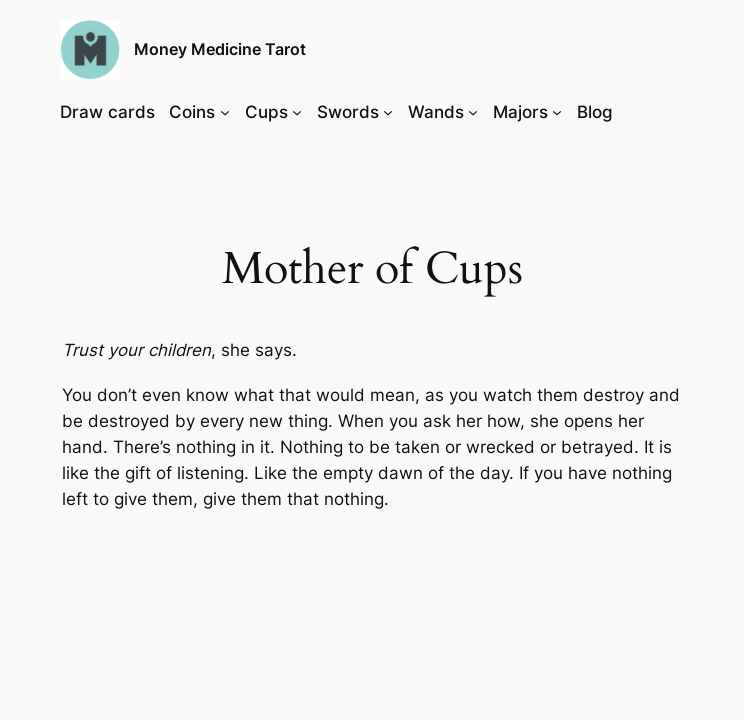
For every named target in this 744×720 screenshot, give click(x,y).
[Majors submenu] (557, 112)
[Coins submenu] (225, 112)
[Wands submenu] (473, 112)
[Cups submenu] (297, 112)
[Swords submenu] (388, 112)
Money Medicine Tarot (220, 49)
